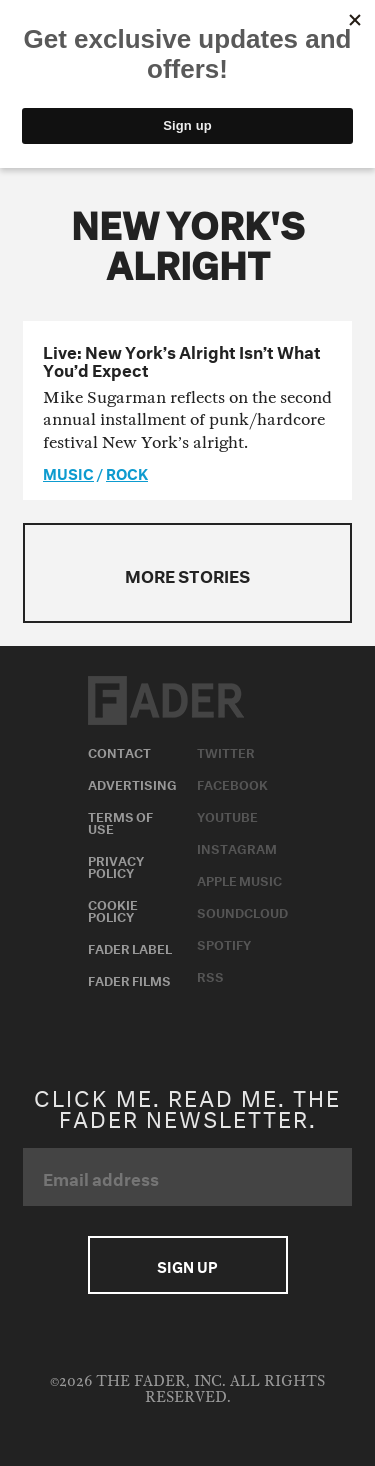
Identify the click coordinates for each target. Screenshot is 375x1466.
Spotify (224, 943)
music (68, 472)
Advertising (132, 783)
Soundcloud (242, 911)
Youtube (227, 815)
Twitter (226, 751)
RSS (210, 975)
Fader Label (130, 947)
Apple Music (239, 879)
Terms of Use (120, 821)
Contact (119, 751)
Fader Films (129, 979)
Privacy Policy (116, 865)
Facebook (232, 783)
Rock (127, 472)
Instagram (237, 847)
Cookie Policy (113, 909)
